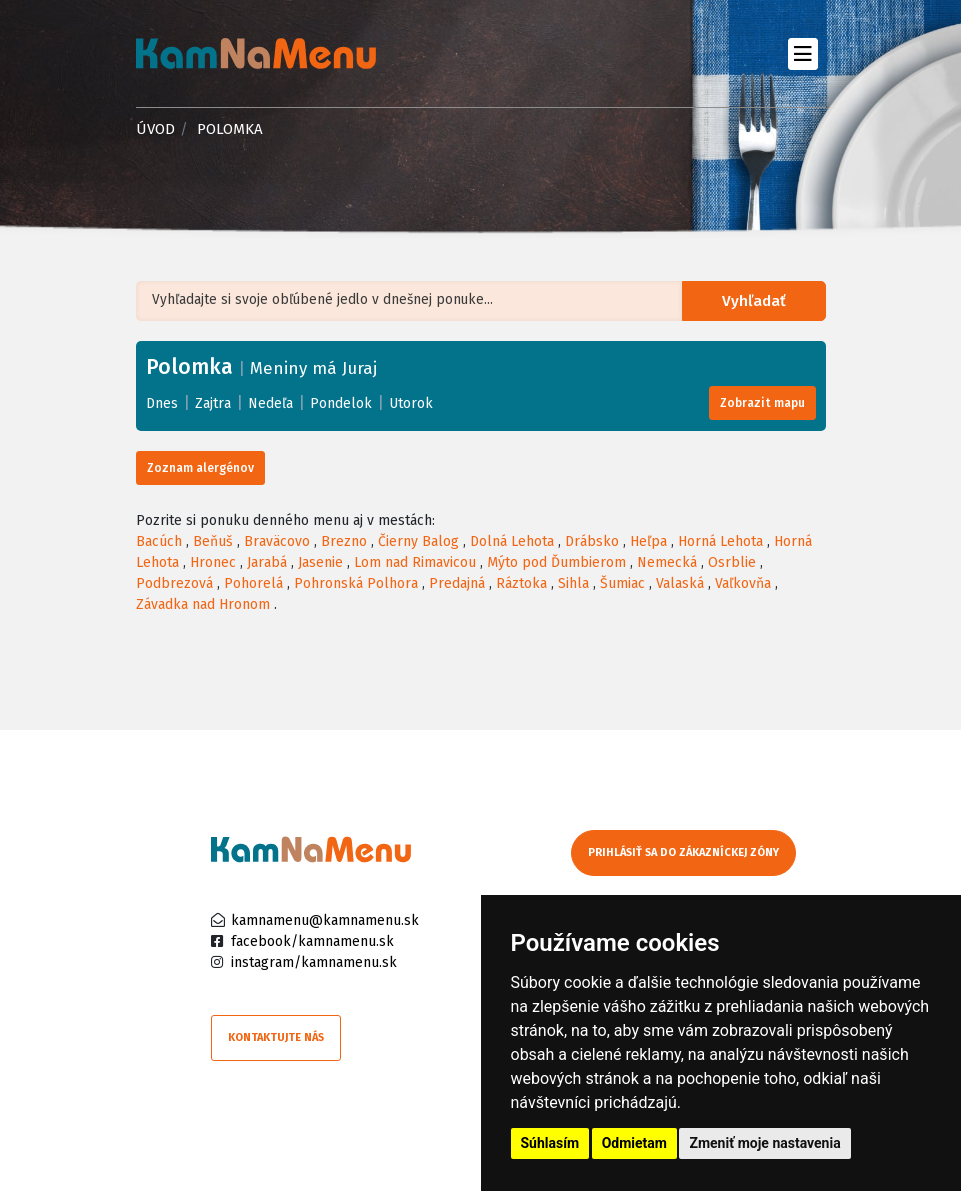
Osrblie (732, 562)
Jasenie (320, 562)
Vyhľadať (756, 301)
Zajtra (213, 403)
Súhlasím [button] (550, 1143)
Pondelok (341, 403)
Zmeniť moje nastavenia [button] (764, 1143)
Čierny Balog (418, 541)
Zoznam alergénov (200, 468)
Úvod (155, 129)
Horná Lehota (720, 541)
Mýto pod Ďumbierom (556, 562)
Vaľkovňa (743, 583)
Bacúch (159, 541)
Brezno (344, 541)
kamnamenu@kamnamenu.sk (325, 920)
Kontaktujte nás (276, 1037)
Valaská (680, 583)
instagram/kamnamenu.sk (314, 962)
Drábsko (592, 541)
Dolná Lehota (512, 541)
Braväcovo (277, 541)
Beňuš (213, 541)
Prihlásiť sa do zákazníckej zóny (683, 852)
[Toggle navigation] (803, 53)
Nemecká (667, 562)
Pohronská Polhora (356, 583)
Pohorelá (253, 583)
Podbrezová (174, 583)
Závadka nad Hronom (203, 604)
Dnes (162, 403)
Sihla (573, 583)
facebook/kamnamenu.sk (312, 941)
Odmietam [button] (634, 1143)
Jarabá (267, 562)
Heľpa (648, 541)
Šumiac (622, 583)
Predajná (457, 583)
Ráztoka (521, 583)
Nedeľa (270, 403)
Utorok (411, 403)
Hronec (213, 562)
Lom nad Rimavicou (415, 562)
